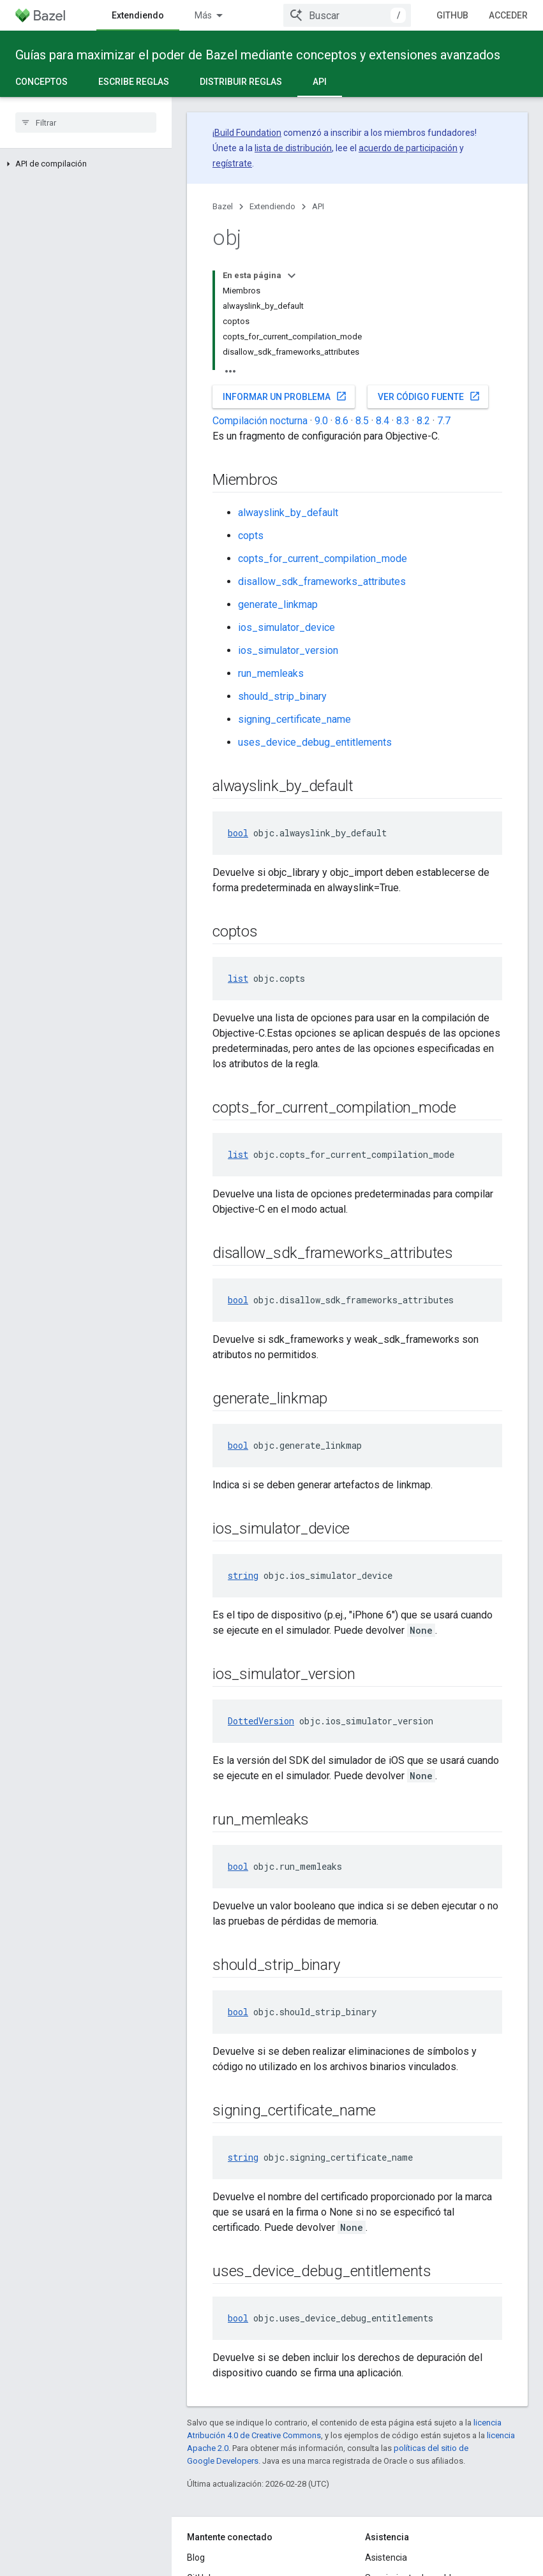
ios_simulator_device (286, 627)
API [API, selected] (320, 82)
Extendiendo (272, 206)
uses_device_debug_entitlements (315, 742)
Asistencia (386, 2557)
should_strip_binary (282, 696)
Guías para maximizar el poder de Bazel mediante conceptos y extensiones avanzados (257, 55)
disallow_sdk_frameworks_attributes (322, 581)
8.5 (362, 421)
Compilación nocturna (260, 421)
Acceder (508, 15)
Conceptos (41, 82)
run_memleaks (271, 673)
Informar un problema (285, 396)
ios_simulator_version (288, 650)
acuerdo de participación (408, 148)
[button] (86, 164)
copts (251, 535)
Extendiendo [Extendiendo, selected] (138, 15)
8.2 (423, 421)
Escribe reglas (133, 82)
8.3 (403, 421)
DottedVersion (261, 1721)
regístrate (232, 163)
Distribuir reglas (241, 82)
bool (238, 833)
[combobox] (347, 15)
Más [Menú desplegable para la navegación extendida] (203, 15)
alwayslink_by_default (288, 513)
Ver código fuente (429, 396)
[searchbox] (85, 122)
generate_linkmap (278, 604)
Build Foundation (247, 133)
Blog (196, 2557)
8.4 (382, 421)
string (243, 1575)
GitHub (452, 15)
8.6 (341, 421)
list (238, 978)
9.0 (321, 421)
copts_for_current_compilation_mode (322, 558)
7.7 (443, 421)
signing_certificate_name (294, 719)
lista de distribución (293, 148)
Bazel (222, 206)
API (318, 206)
